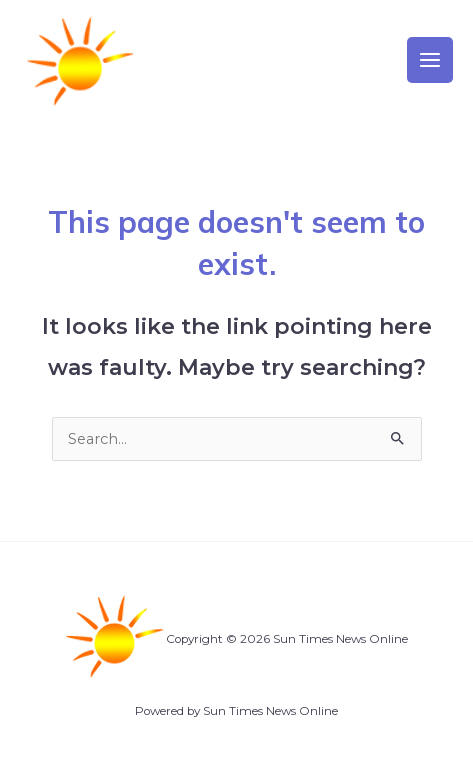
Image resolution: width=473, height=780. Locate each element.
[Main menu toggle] (430, 60)
